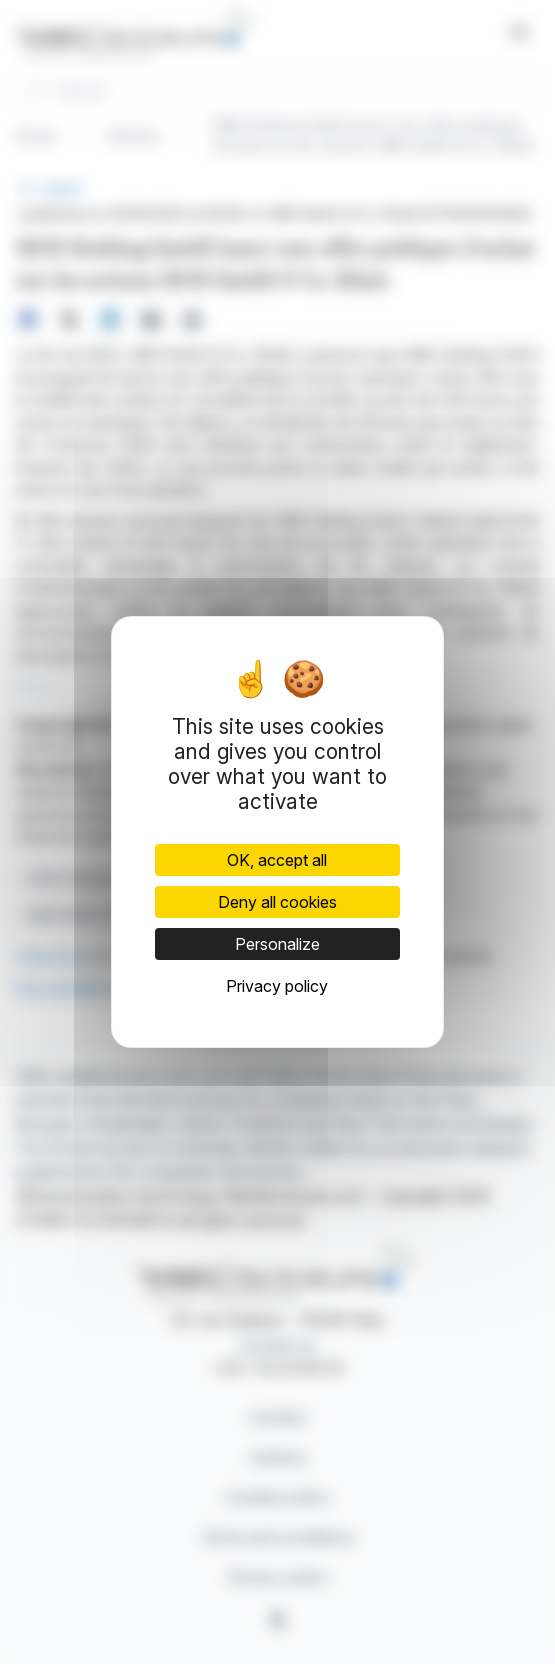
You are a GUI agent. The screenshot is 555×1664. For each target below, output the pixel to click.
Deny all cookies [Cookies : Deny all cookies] (277, 902)
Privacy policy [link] (277, 986)
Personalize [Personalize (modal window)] (277, 944)
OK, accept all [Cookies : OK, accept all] (277, 860)
